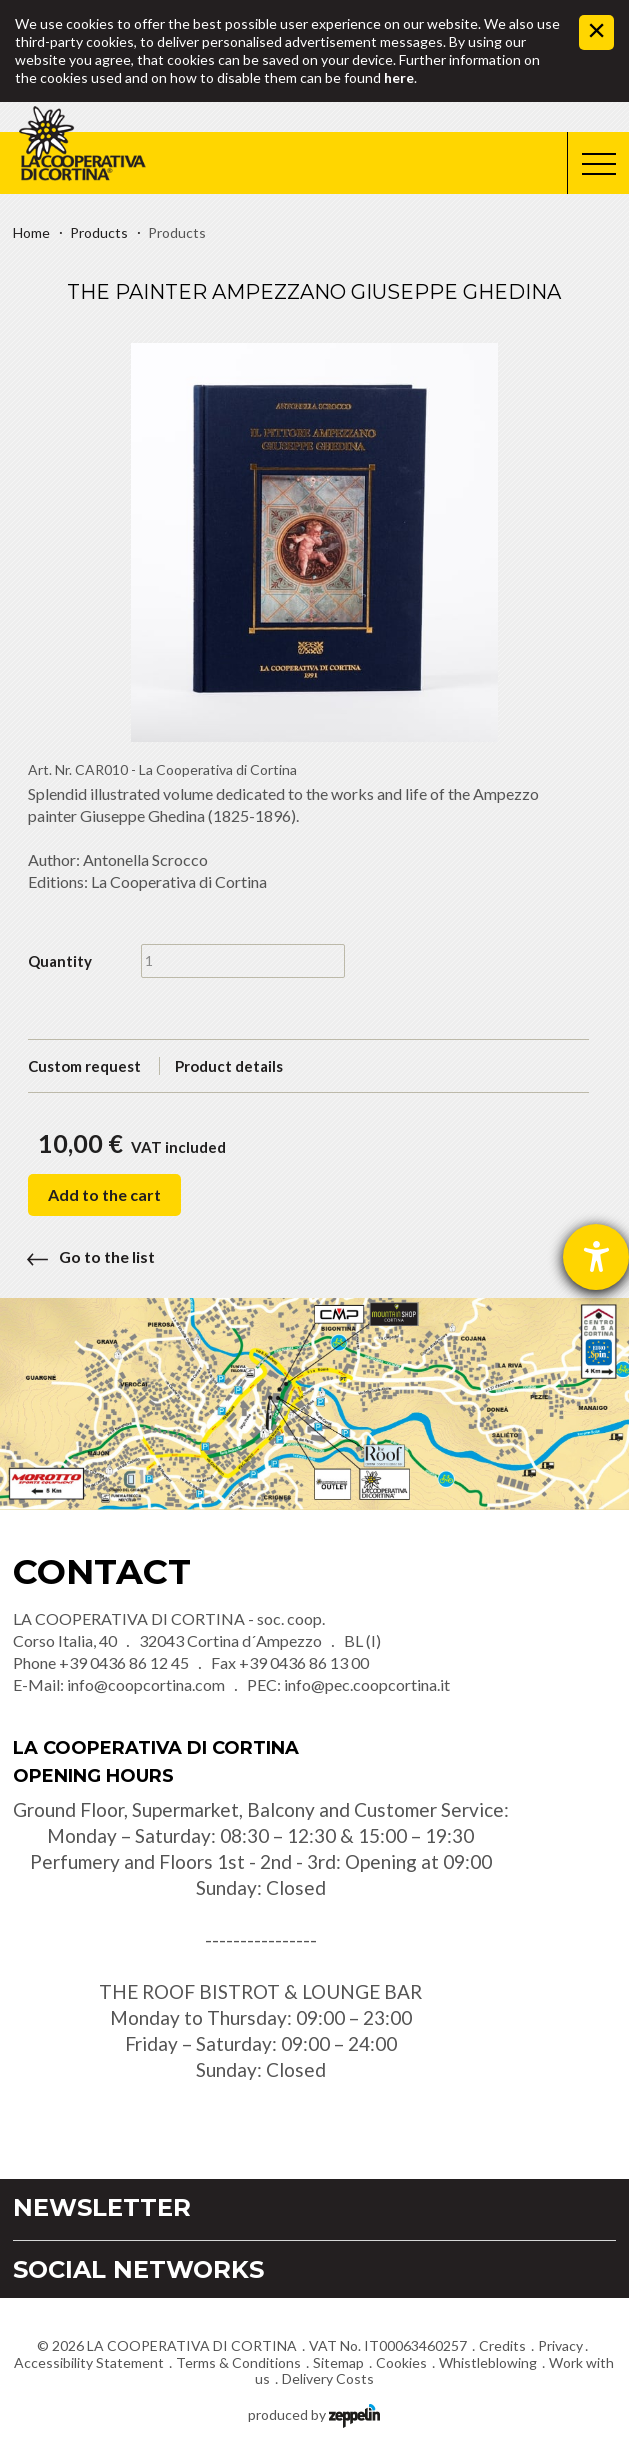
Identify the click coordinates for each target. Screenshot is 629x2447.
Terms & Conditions (238, 2362)
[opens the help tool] (596, 1257)
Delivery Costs (328, 2378)
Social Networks (138, 2269)
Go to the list (84, 1256)
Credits (502, 2345)
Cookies (401, 2362)
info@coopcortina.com (146, 1684)
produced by (314, 2413)
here (399, 77)
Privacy (560, 2345)
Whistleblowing (488, 2362)
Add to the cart (104, 1194)
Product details (229, 1066)
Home (31, 232)
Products (99, 232)
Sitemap (338, 2362)
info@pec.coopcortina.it (367, 1684)
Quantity (60, 961)
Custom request (84, 1066)
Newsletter (102, 2207)
